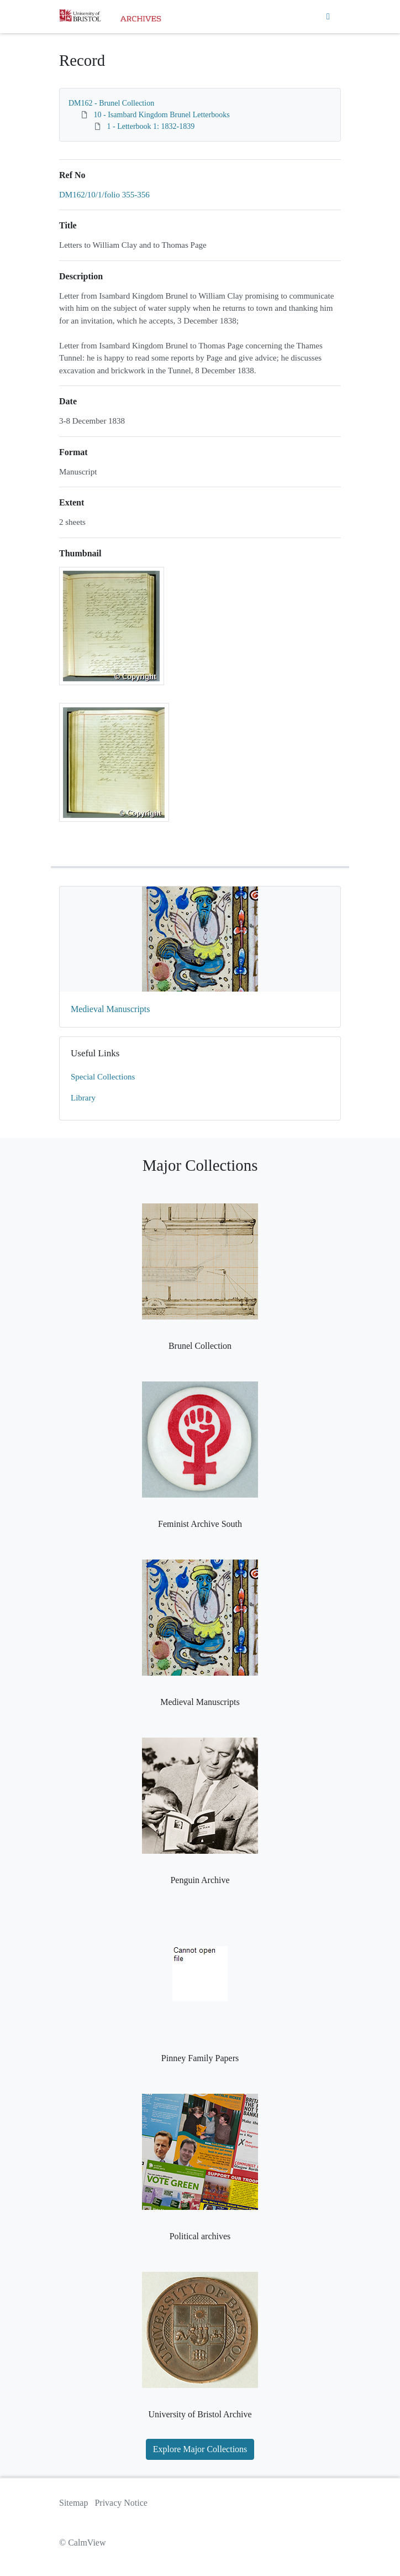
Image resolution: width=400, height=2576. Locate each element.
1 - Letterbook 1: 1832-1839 (151, 126)
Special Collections (103, 1076)
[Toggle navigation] (328, 16)
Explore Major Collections (200, 2449)
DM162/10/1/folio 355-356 (104, 194)
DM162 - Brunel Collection (111, 103)
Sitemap (73, 2502)
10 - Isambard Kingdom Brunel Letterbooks (162, 115)
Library (83, 1097)
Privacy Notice (121, 2502)
